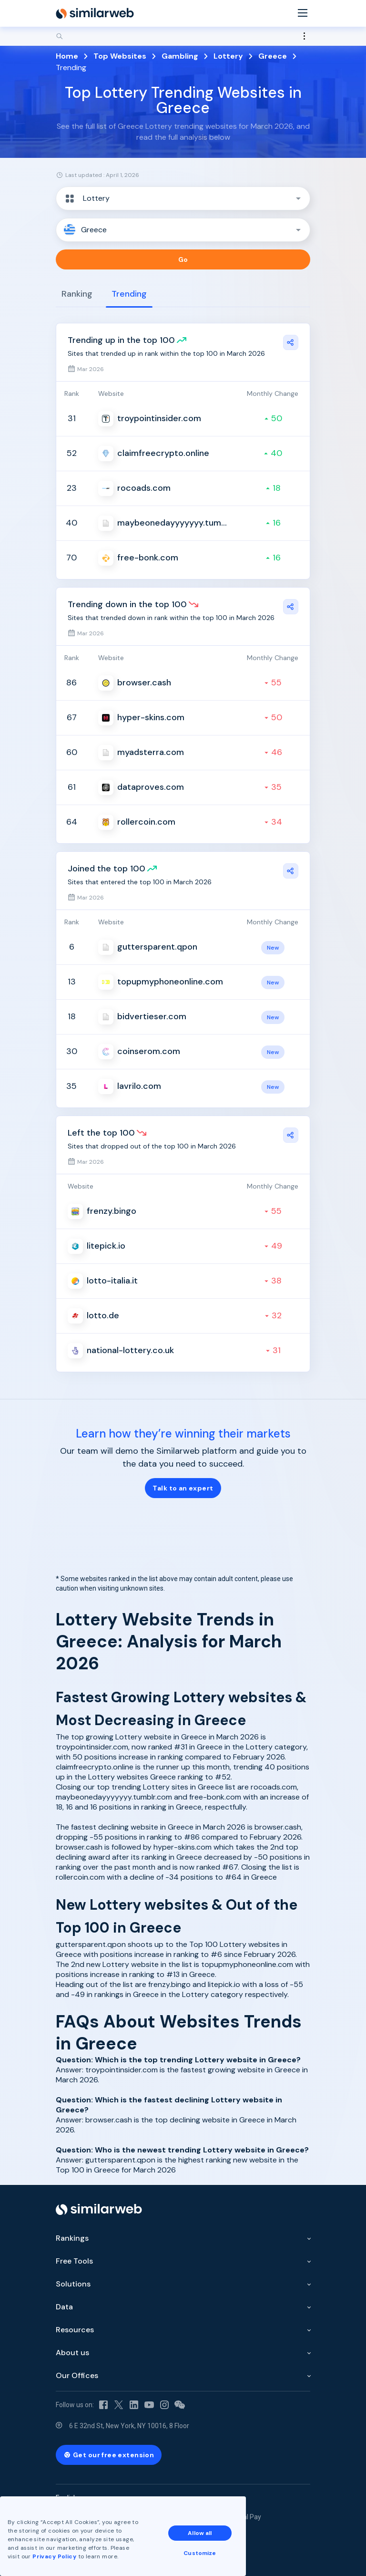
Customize (199, 2553)
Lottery (228, 56)
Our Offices (77, 2375)
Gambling (180, 56)
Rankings (72, 2238)
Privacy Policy (54, 2556)
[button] (183, 198)
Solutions (73, 2284)
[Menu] (302, 13)
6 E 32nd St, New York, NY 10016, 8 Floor (129, 2426)
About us (72, 2353)
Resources (75, 2330)
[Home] (95, 13)
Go (183, 259)
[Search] (183, 36)
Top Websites (119, 56)
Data (64, 2307)
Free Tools (74, 2261)
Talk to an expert (182, 1488)
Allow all (200, 2533)
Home (67, 56)
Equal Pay (246, 2517)
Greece (272, 56)
